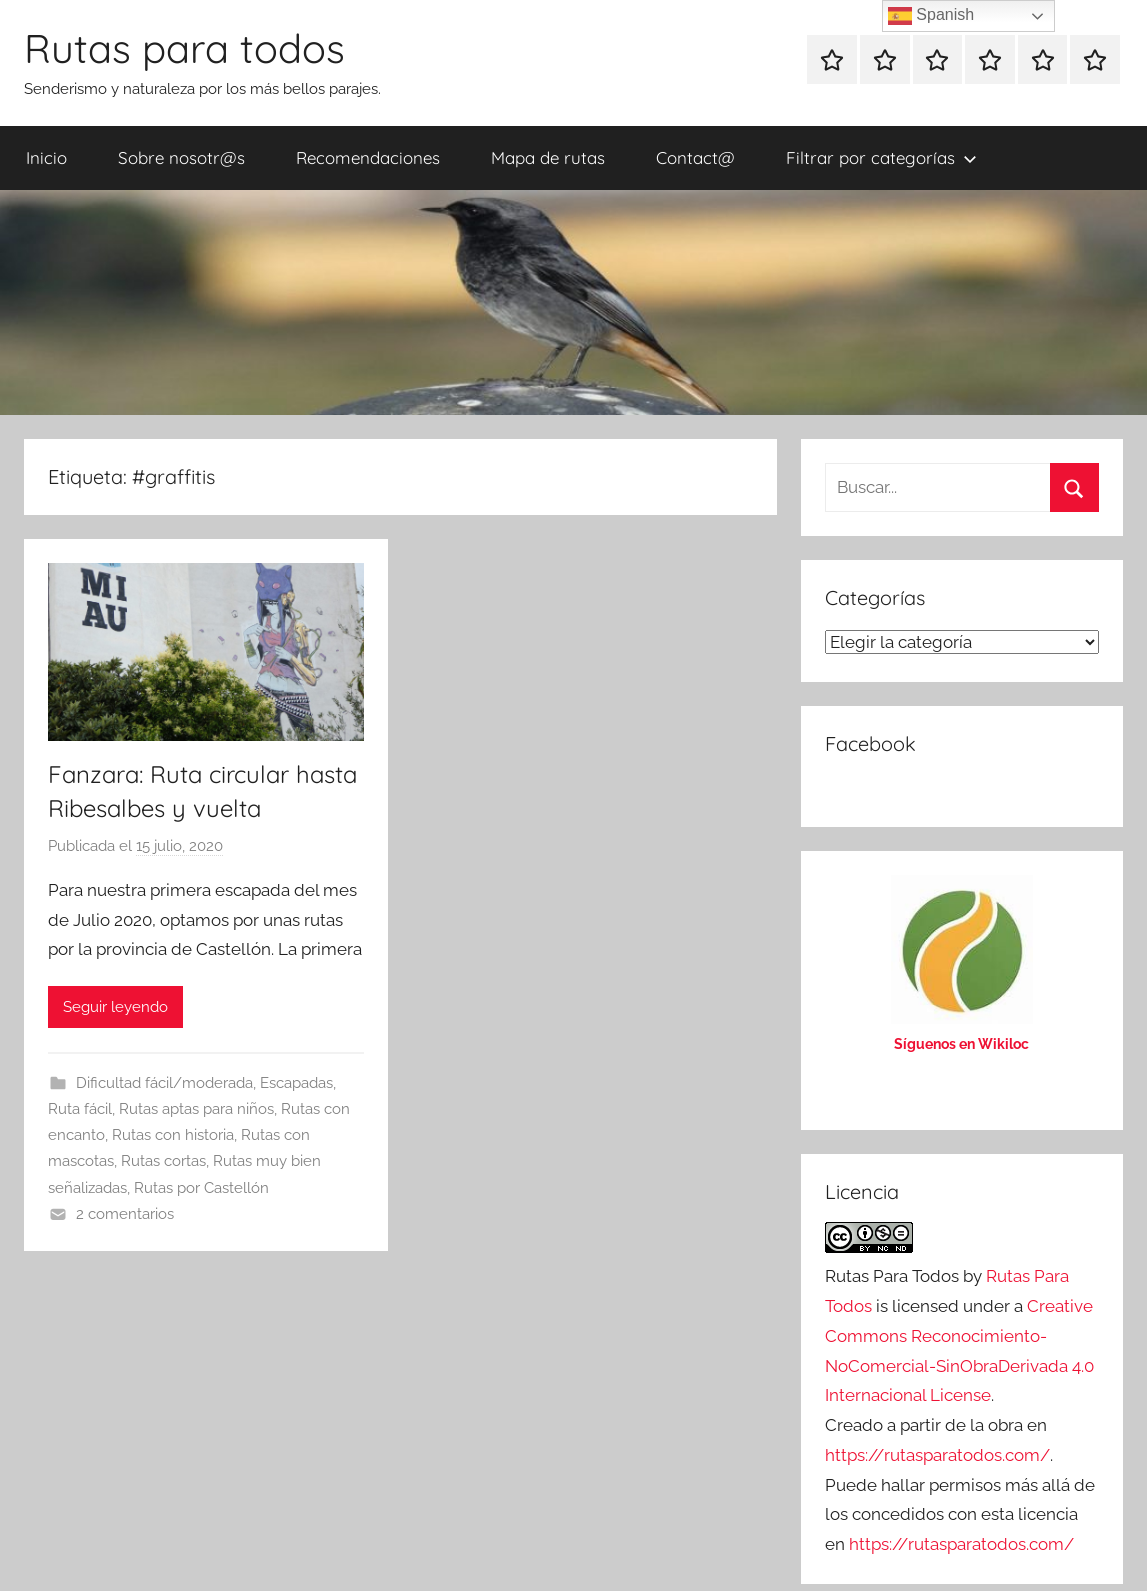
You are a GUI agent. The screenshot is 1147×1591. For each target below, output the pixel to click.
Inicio (46, 157)
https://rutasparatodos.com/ (937, 1455)
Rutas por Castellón (201, 1188)
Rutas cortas (163, 1161)
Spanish (931, 16)
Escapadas (296, 1083)
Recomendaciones (368, 157)
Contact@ (695, 157)
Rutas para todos (184, 48)
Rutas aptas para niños (196, 1109)
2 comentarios (125, 1214)
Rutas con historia (173, 1135)
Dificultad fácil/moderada (164, 1083)
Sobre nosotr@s (181, 157)
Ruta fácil (80, 1109)
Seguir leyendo (115, 1007)
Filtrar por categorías (881, 157)
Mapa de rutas (548, 157)
